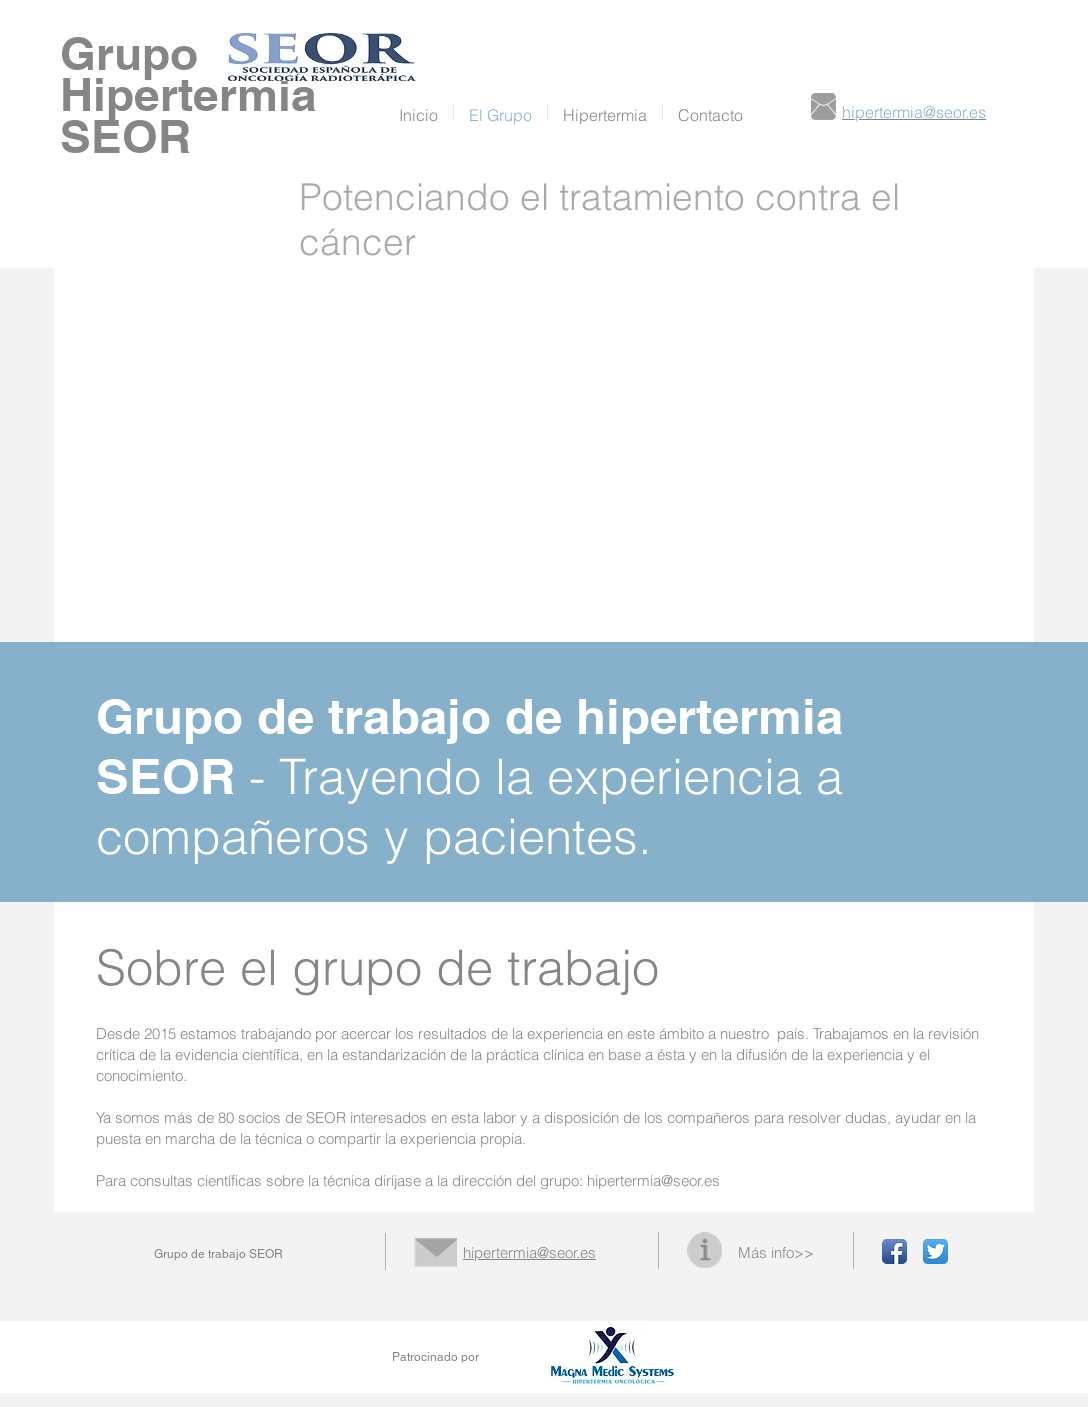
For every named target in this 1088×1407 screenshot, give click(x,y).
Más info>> (776, 1252)
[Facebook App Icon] (894, 1251)
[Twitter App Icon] (935, 1251)
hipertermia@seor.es (653, 1180)
